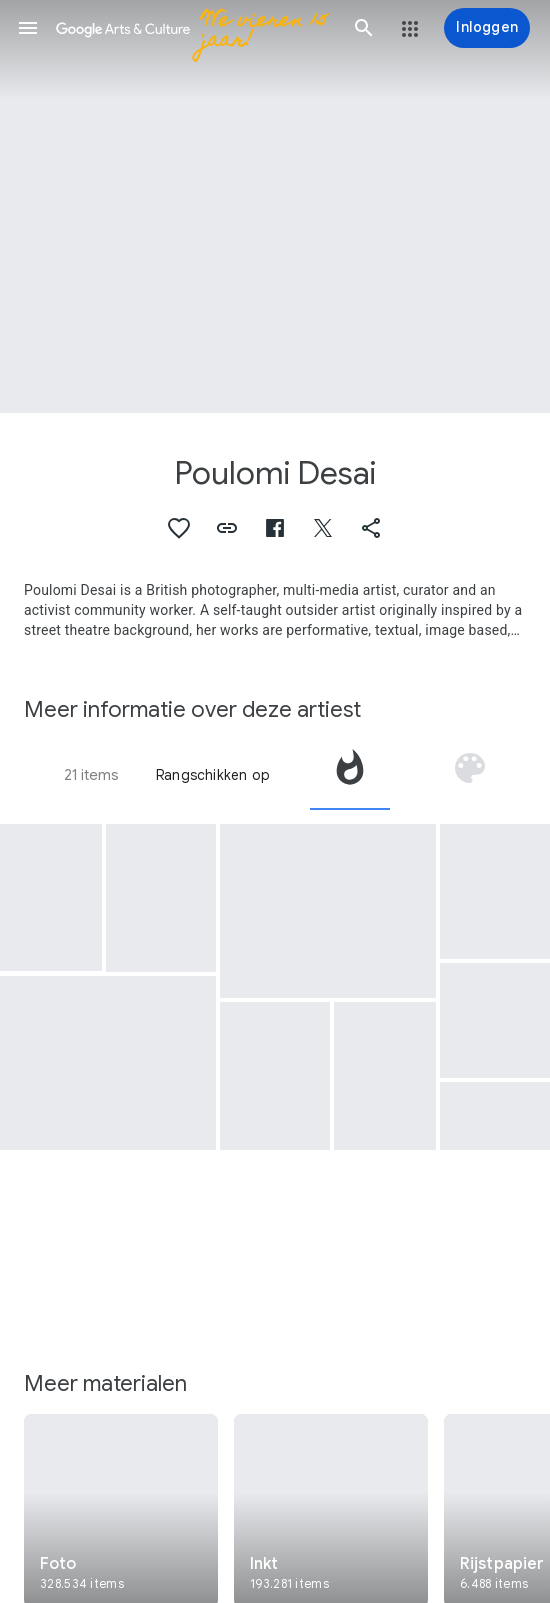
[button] (28, 28)
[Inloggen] (487, 28)
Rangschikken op (213, 775)
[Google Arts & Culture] (196, 28)
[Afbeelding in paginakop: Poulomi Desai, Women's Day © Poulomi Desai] (275, 206)
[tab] (350, 775)
